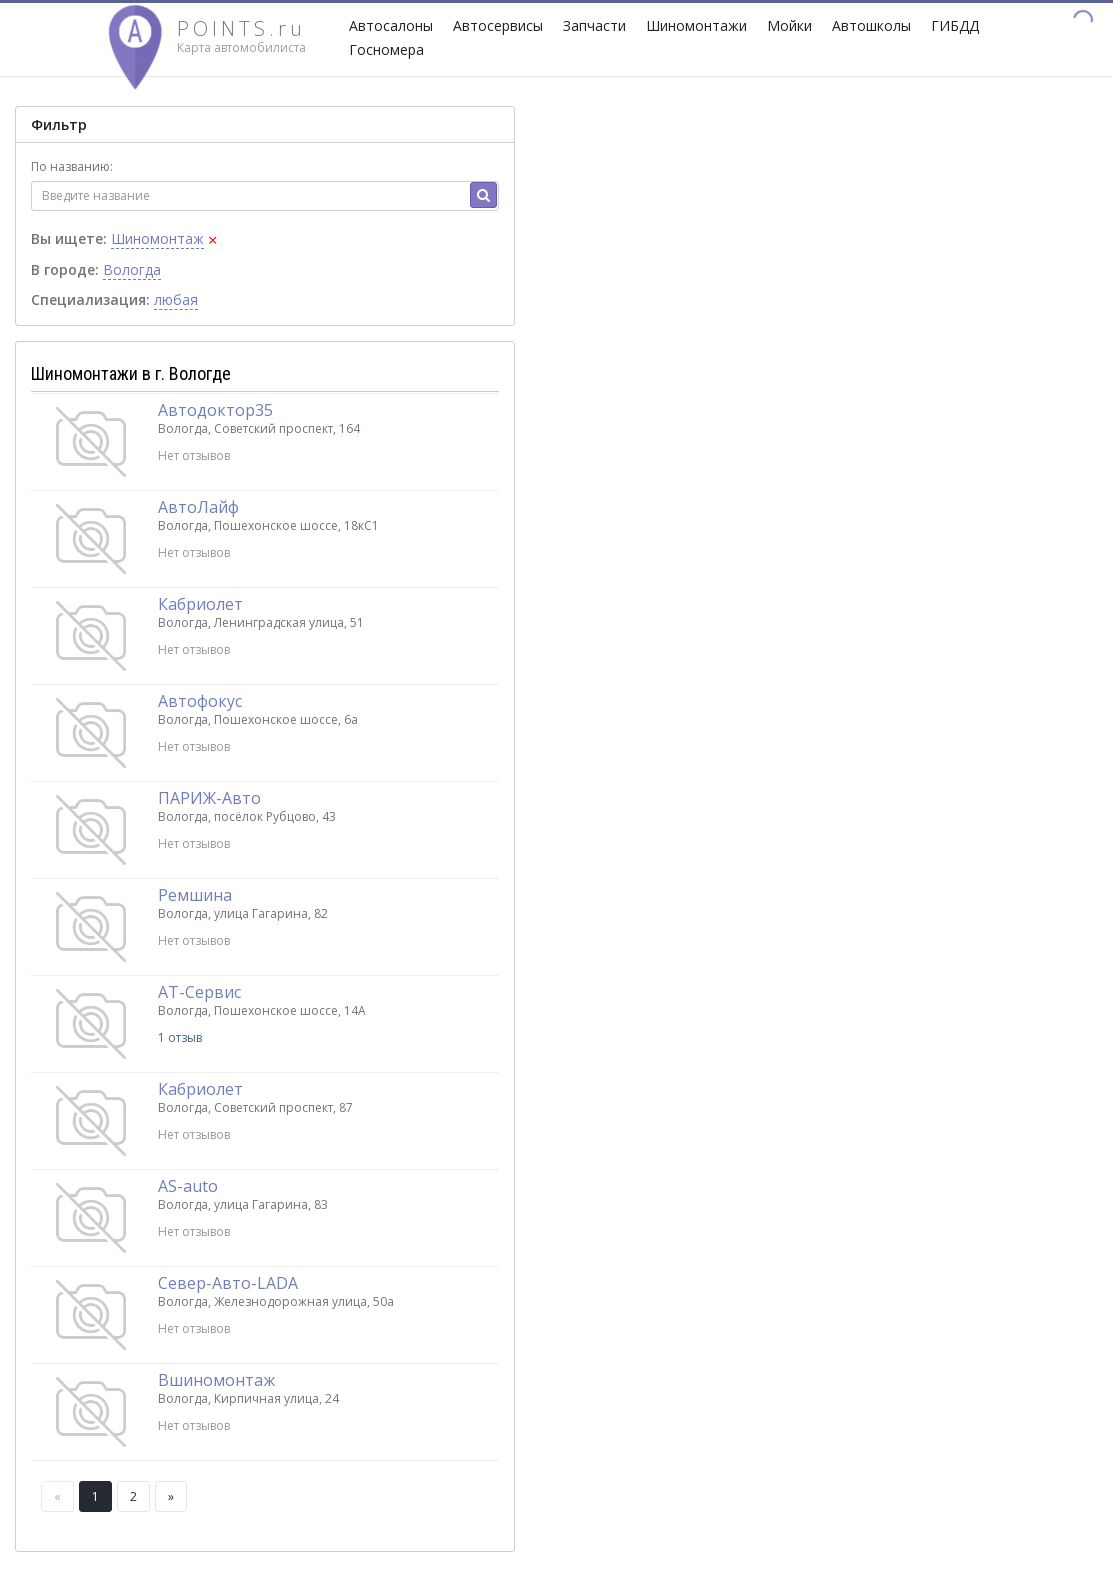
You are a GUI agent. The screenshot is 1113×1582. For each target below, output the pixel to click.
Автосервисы (498, 25)
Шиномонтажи (696, 25)
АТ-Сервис (199, 992)
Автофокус (200, 701)
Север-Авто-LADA (228, 1283)
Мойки (789, 25)
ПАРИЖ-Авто (209, 798)
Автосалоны (391, 25)
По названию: (72, 166)
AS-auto (188, 1186)
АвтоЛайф (198, 507)
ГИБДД (955, 25)
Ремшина (195, 895)
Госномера (386, 49)
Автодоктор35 (215, 410)
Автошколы (871, 25)
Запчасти (594, 25)
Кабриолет (200, 604)
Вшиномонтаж (216, 1380)
